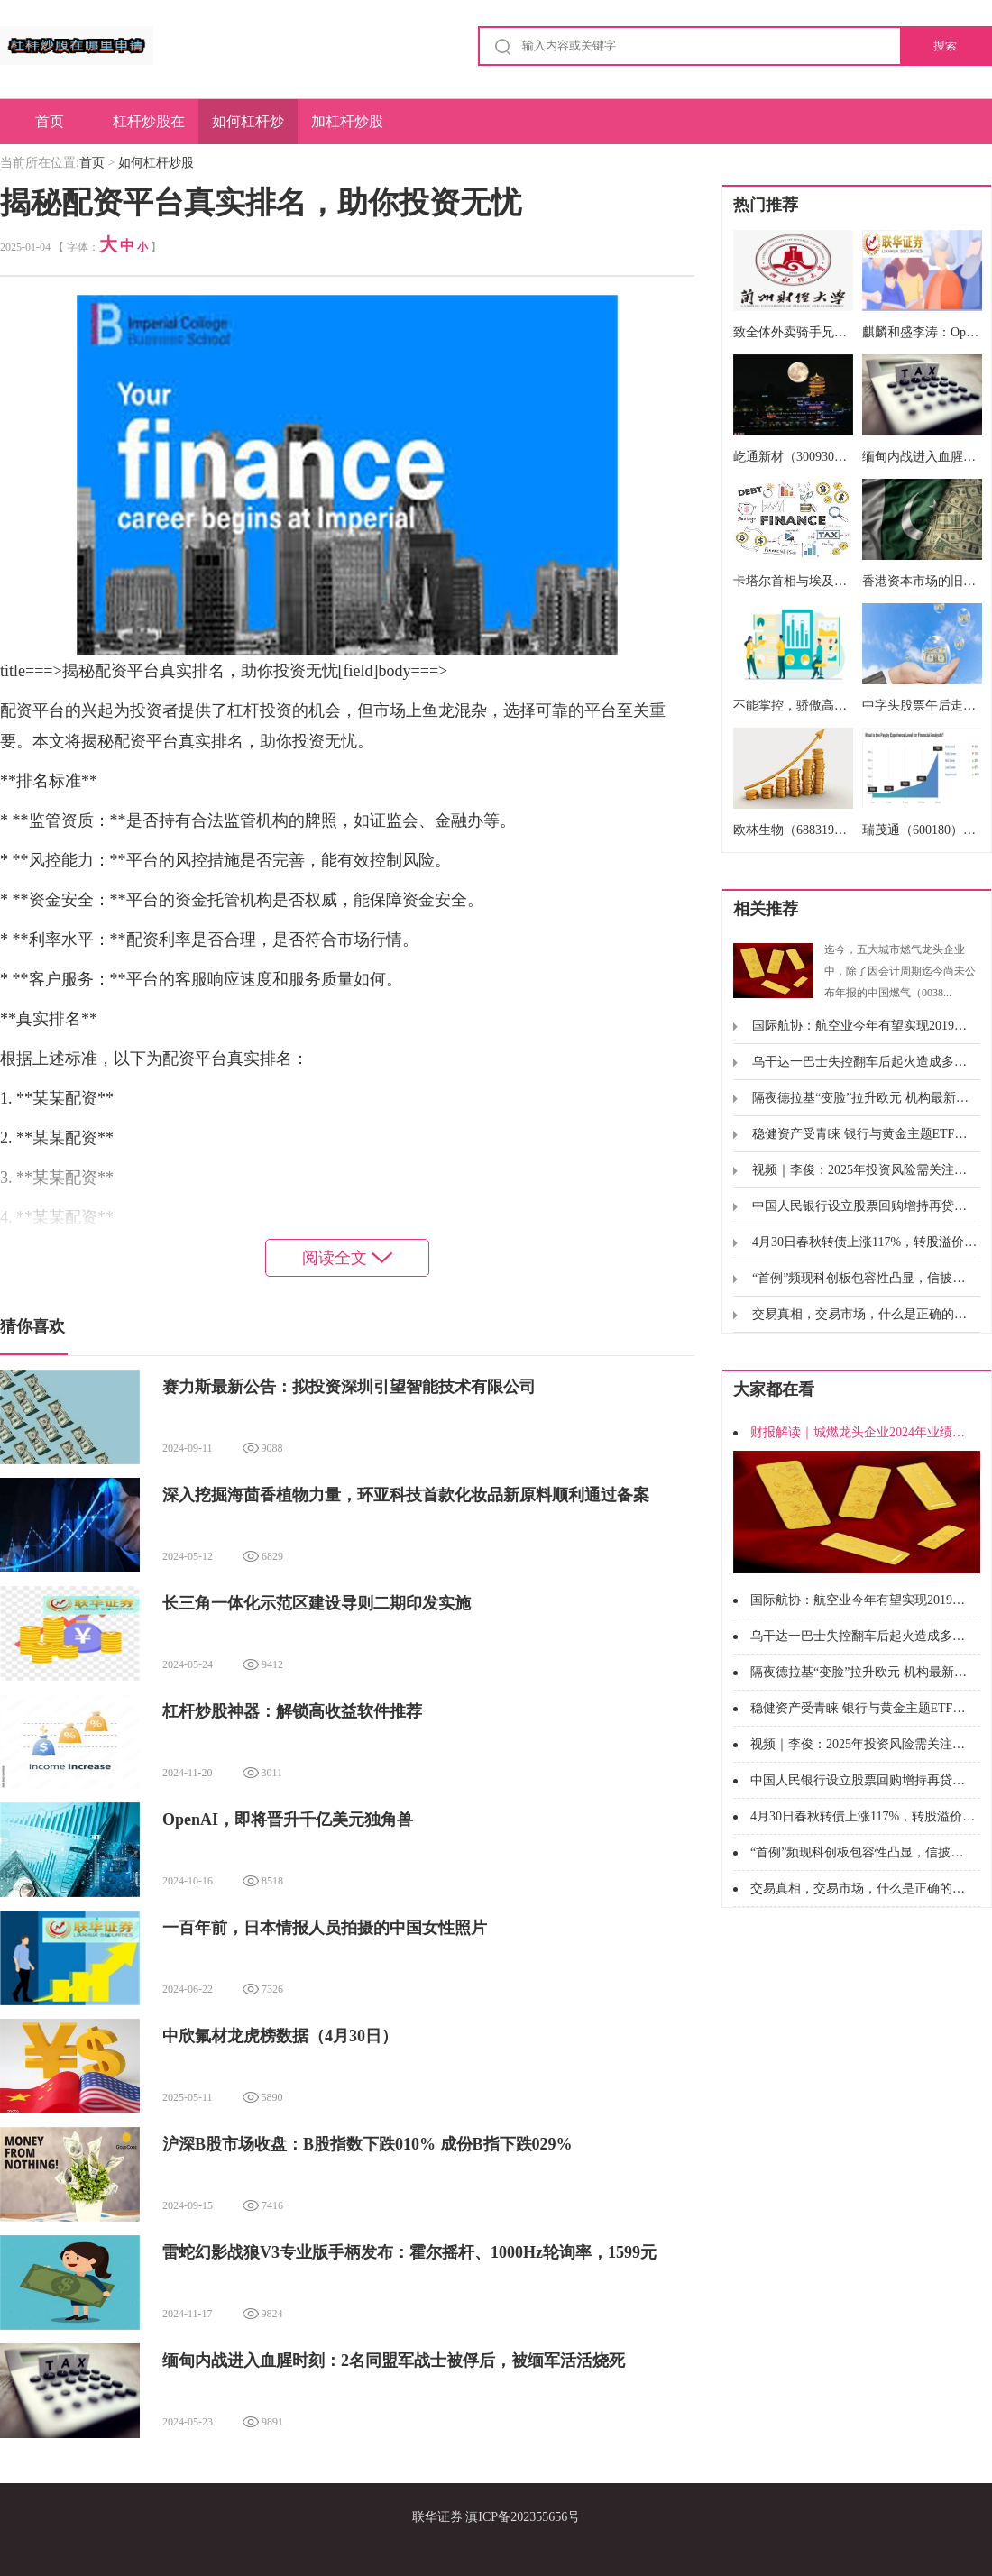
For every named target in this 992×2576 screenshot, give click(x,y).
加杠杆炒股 (347, 121)
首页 (49, 121)
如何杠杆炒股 (248, 129)
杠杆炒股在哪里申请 (149, 129)
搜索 (945, 45)
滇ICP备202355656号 (522, 2517)
